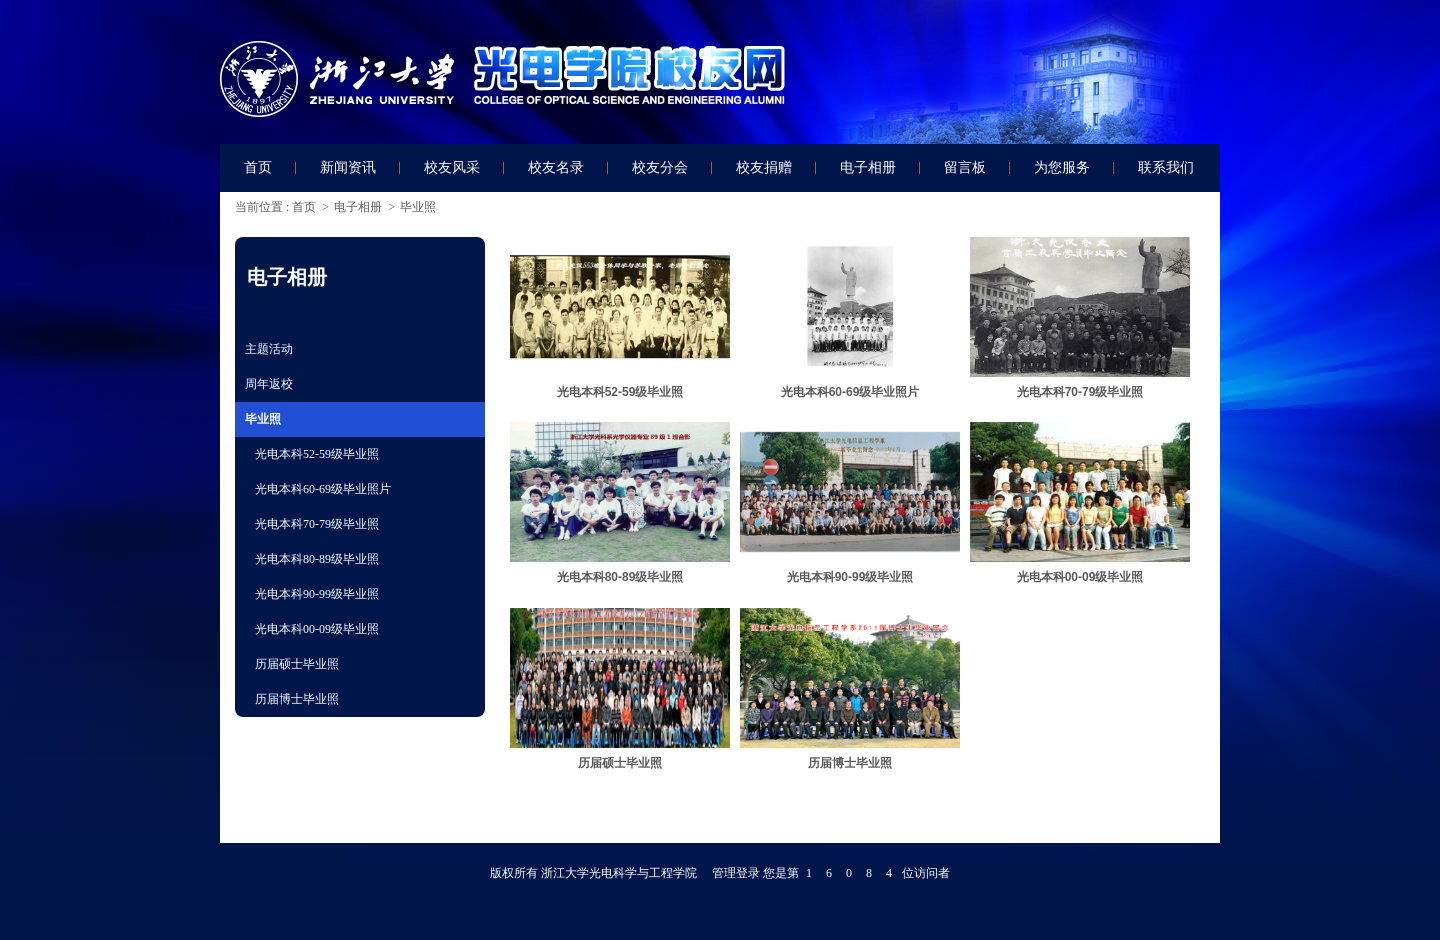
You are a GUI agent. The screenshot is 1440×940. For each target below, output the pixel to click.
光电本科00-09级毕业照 (1080, 577)
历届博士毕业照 (850, 763)
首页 (304, 207)
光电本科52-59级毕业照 (620, 392)
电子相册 (358, 207)
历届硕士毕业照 (620, 763)
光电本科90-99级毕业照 (850, 577)
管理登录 (736, 873)
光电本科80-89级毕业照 (620, 577)
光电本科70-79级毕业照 (1080, 392)
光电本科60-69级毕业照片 (850, 392)
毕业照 (418, 207)
